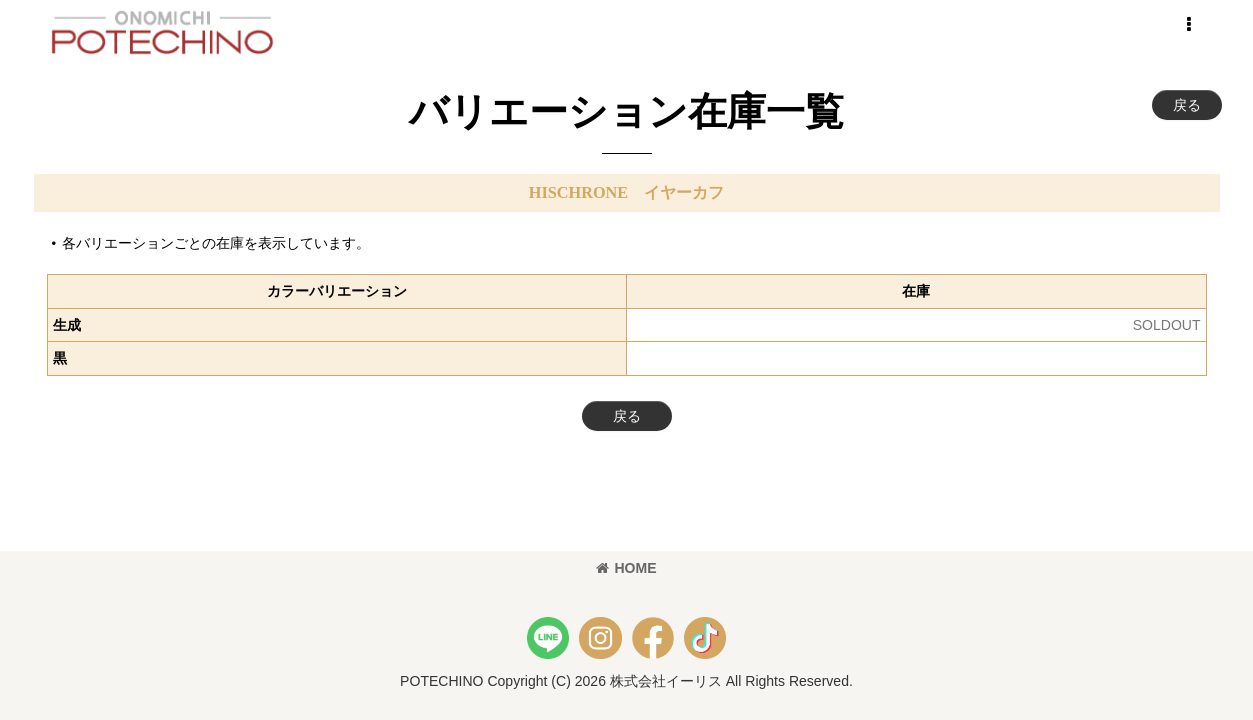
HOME (626, 568)
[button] (1189, 25)
